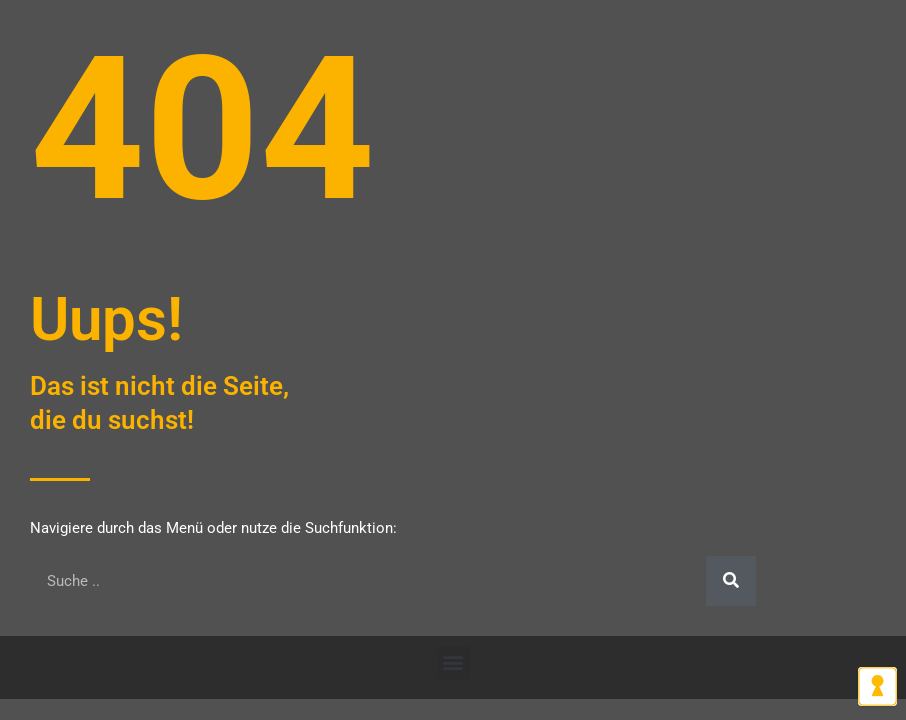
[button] (453, 662)
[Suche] (731, 581)
